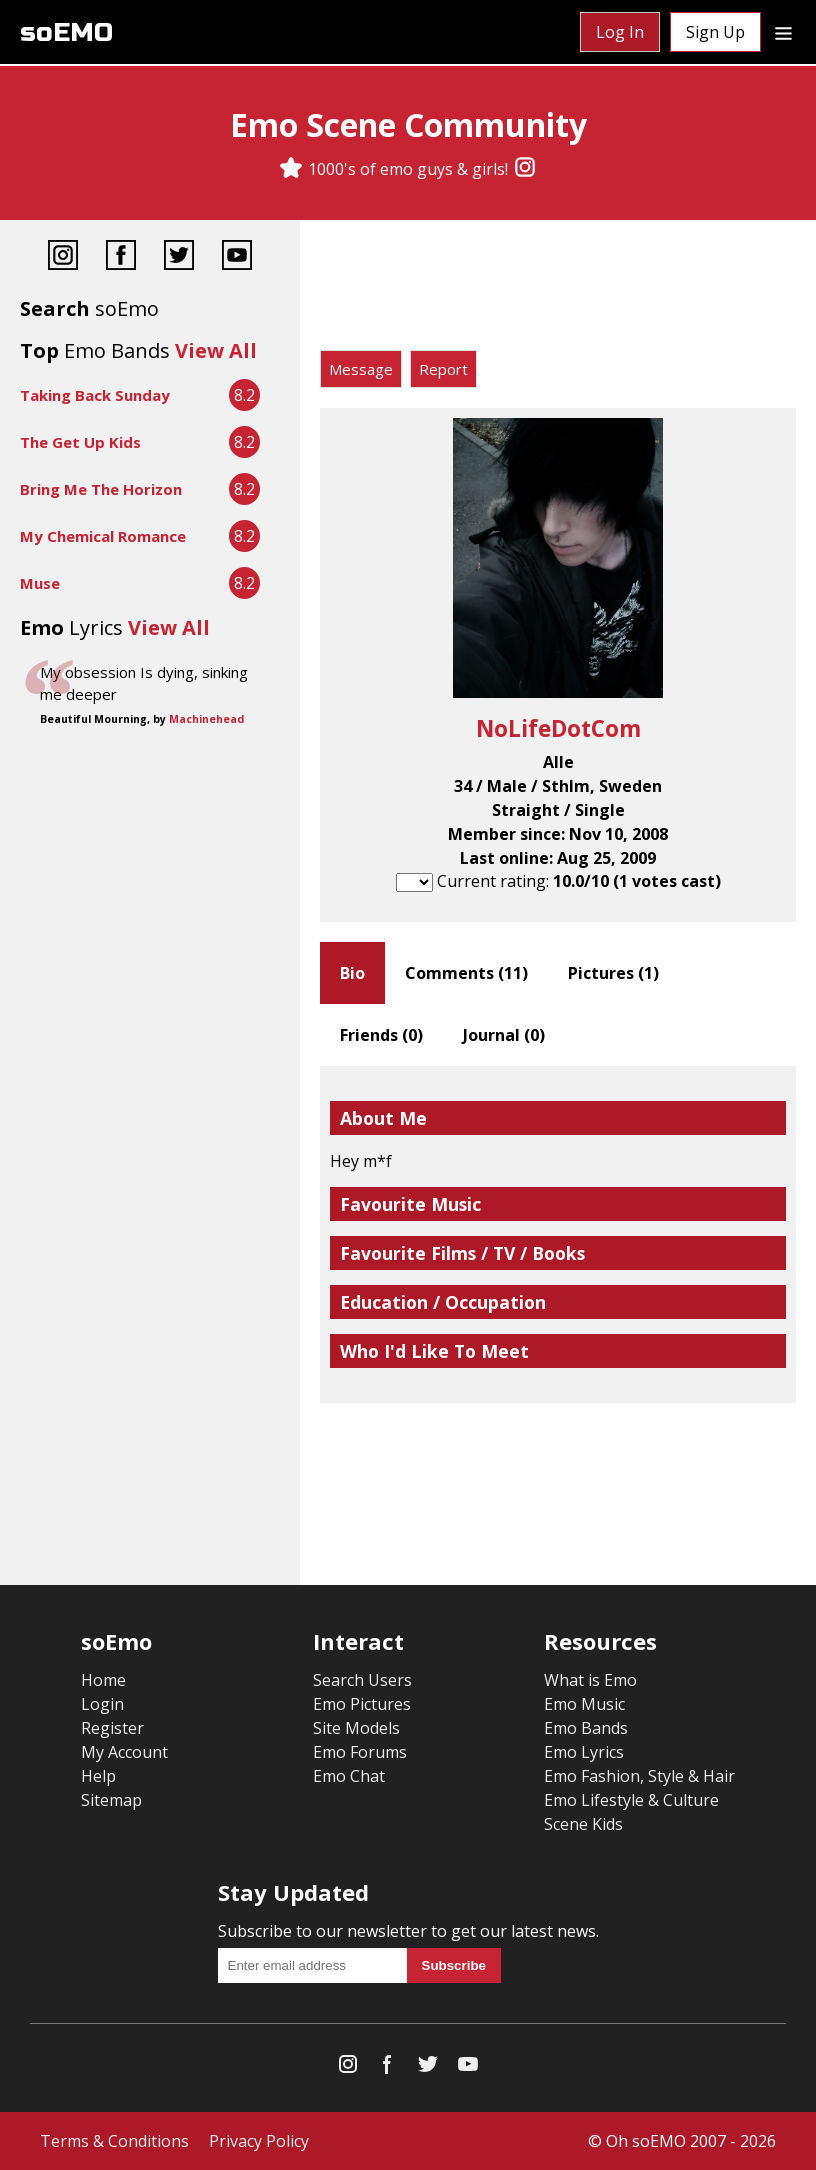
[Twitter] (179, 257)
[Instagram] (525, 169)
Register (112, 1728)
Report (443, 369)
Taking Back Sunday (95, 395)
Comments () (466, 973)
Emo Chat (349, 1776)
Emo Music (584, 1704)
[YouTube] (237, 257)
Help (98, 1776)
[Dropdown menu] (783, 32)
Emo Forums (360, 1752)
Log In (620, 32)
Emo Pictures (362, 1704)
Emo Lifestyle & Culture (631, 1800)
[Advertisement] (558, 290)
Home (103, 1680)
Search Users (362, 1680)
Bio (352, 973)
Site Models (356, 1728)
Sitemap (111, 1800)
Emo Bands (586, 1728)
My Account (124, 1752)
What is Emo (590, 1680)
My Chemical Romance (103, 536)
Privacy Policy (259, 2141)
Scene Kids (583, 1824)
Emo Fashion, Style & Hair (639, 1776)
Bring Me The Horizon (101, 489)
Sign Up (715, 32)
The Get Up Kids (80, 442)
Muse (40, 583)
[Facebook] (121, 257)
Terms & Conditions (114, 2141)
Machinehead (206, 719)
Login (102, 1704)
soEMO (66, 32)
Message (361, 369)
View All (216, 350)
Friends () (381, 1035)
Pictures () (613, 973)
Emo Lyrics (584, 1752)
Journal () (504, 1035)
